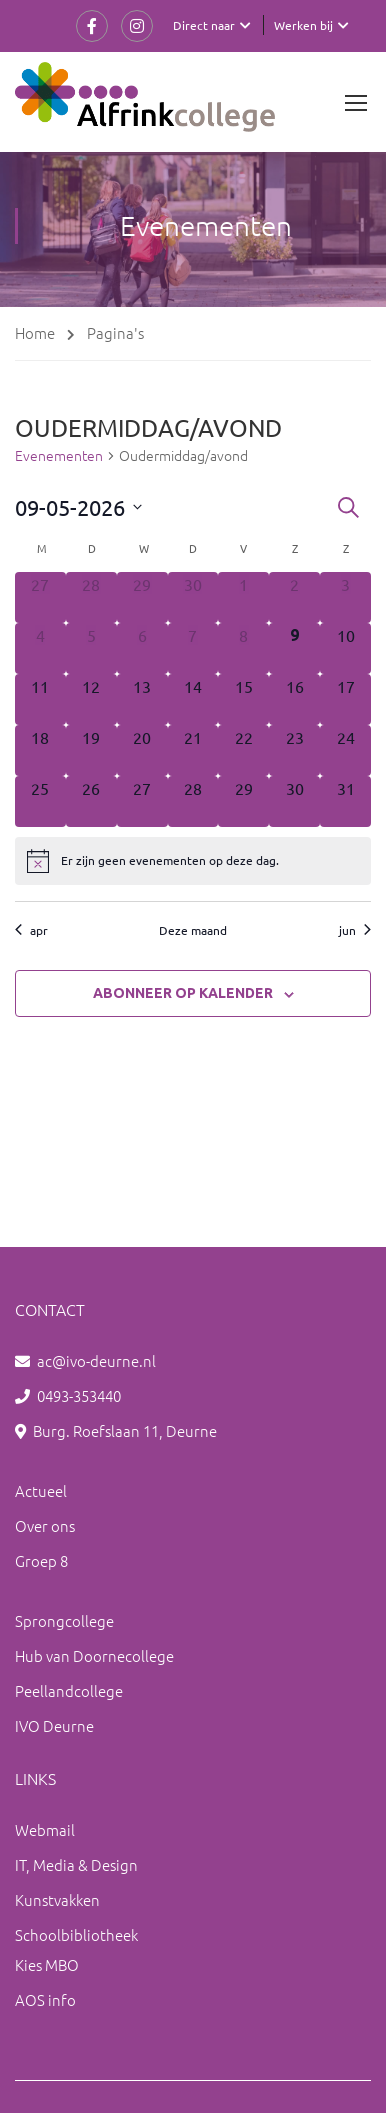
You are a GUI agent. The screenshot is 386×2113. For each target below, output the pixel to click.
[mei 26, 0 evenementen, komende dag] (91, 801)
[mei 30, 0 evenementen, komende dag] (294, 801)
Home (35, 332)
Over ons (45, 1525)
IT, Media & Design (76, 1864)
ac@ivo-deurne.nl (96, 1360)
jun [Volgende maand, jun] (355, 930)
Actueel (41, 1490)
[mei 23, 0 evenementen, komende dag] (294, 750)
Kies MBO (47, 1964)
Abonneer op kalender (183, 993)
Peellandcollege (69, 1690)
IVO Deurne (54, 1725)
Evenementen (59, 455)
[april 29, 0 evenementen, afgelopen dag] (142, 597)
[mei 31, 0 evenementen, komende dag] (345, 801)
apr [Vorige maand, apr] (31, 930)
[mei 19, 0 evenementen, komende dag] (91, 750)
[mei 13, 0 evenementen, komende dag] (142, 699)
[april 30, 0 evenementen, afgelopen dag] (193, 597)
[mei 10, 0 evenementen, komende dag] (345, 648)
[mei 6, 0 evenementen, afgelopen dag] (142, 648)
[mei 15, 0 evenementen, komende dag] (243, 699)
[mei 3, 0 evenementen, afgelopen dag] (345, 597)
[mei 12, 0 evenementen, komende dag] (91, 699)
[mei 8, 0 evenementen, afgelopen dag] (243, 648)
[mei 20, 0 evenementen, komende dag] (142, 750)
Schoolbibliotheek (76, 1934)
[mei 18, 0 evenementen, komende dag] (40, 750)
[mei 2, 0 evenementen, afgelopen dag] (294, 597)
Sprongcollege (64, 1620)
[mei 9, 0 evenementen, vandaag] (294, 648)
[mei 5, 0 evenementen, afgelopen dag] (91, 648)
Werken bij (303, 25)
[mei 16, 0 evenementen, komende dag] (294, 699)
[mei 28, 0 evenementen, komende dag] (193, 801)
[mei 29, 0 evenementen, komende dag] (243, 801)
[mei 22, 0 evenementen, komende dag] (243, 750)
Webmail (45, 1829)
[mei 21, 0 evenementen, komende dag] (193, 750)
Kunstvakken (57, 1899)
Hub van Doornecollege (94, 1655)
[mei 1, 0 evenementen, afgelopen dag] (243, 597)
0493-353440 (79, 1395)
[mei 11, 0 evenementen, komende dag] (40, 699)
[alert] (193, 861)
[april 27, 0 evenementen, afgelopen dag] (40, 597)
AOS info (45, 1999)
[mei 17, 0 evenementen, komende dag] (345, 699)
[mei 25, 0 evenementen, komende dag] (40, 801)
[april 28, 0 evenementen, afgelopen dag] (91, 597)
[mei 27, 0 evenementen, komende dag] (142, 801)
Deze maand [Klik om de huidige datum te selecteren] (193, 930)
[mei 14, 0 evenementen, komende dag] (193, 699)
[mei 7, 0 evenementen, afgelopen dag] (193, 648)
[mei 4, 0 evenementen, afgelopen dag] (40, 648)
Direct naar (204, 25)
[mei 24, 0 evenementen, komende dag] (345, 750)
